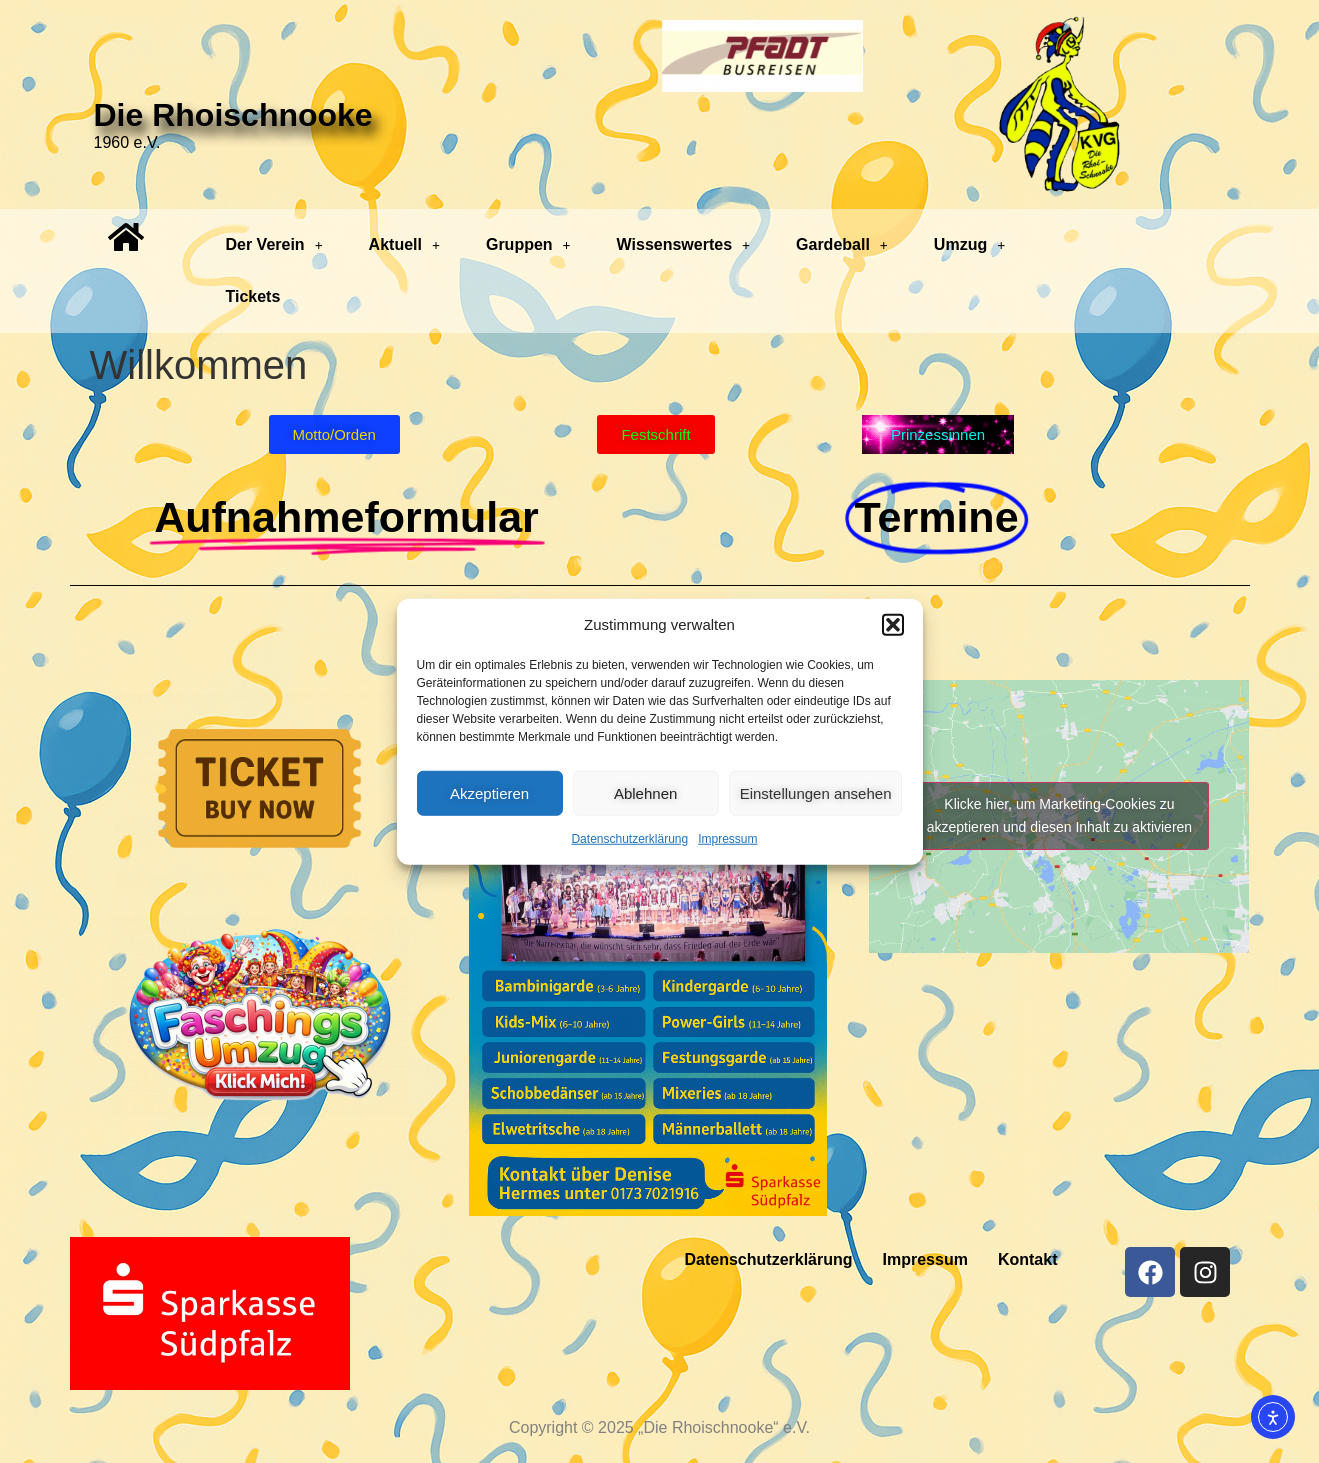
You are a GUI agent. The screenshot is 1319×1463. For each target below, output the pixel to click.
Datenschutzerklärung (629, 839)
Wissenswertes (683, 244)
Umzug (969, 244)
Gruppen (528, 244)
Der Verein (273, 244)
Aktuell (404, 244)
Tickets (252, 296)
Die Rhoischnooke (233, 115)
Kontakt (1028, 1259)
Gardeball (842, 244)
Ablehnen (645, 792)
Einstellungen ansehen (816, 792)
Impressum (727, 839)
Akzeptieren (489, 792)
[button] (893, 625)
